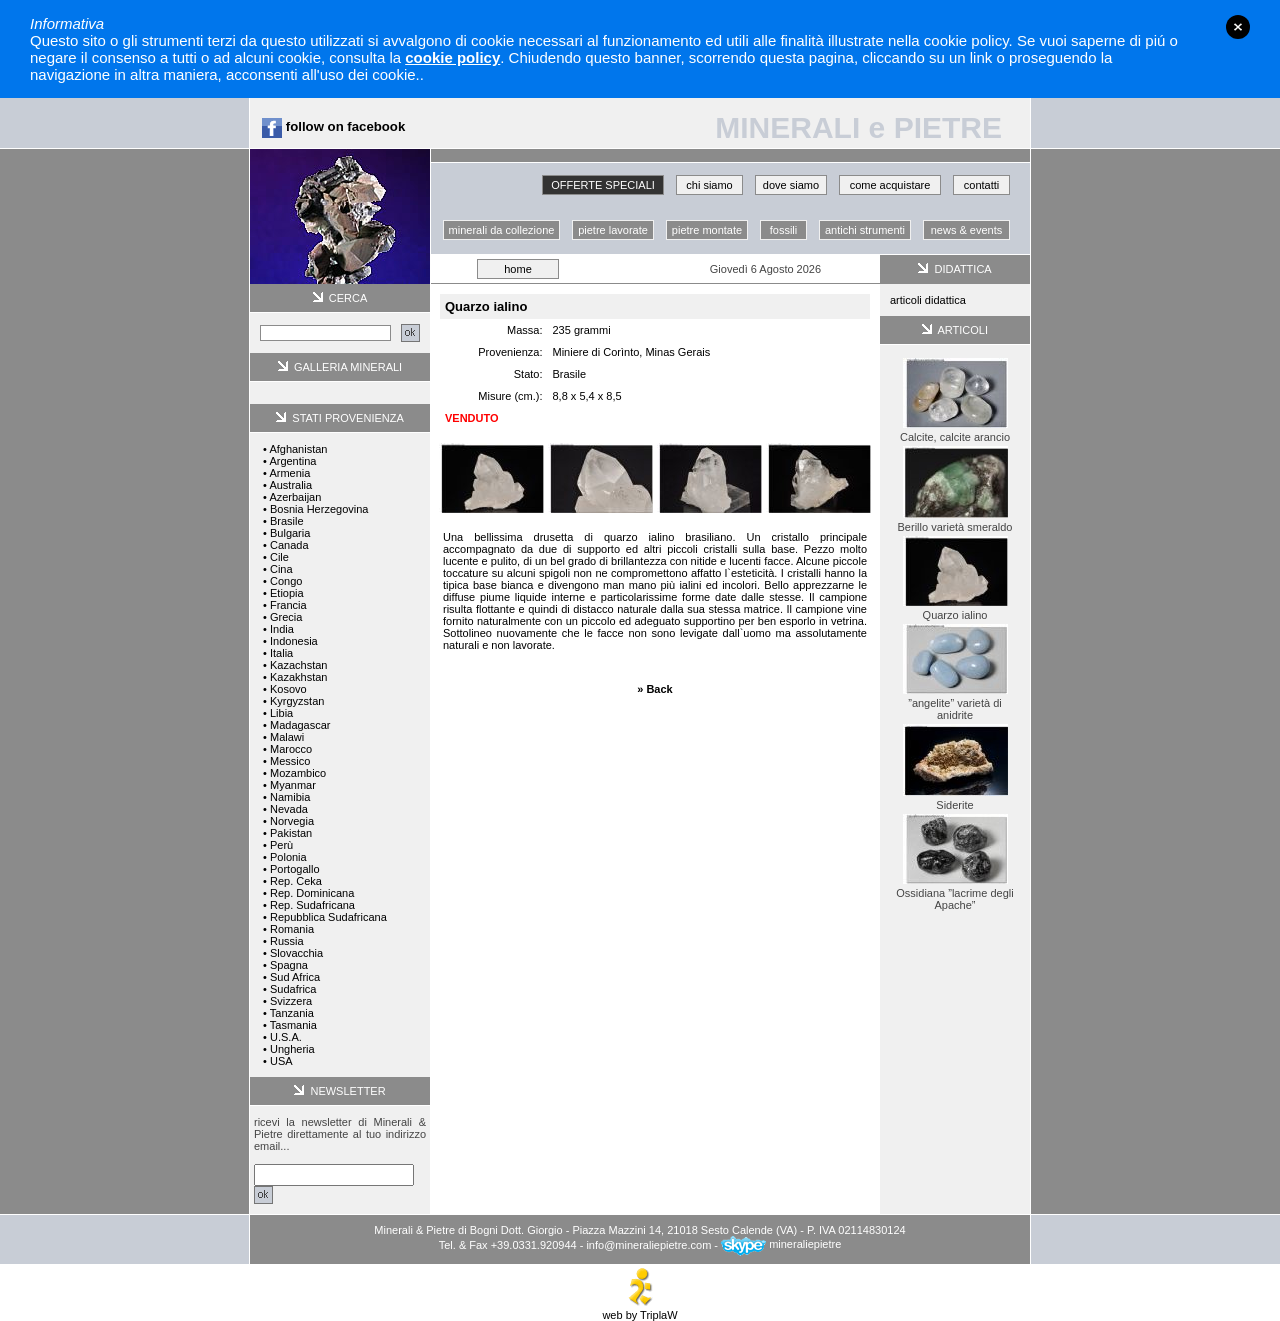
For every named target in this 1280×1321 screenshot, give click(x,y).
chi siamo (709, 185)
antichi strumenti (865, 230)
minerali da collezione (502, 230)
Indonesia (294, 641)
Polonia (288, 857)
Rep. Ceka (296, 881)
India (282, 629)
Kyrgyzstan (297, 701)
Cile (279, 557)
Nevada (289, 809)
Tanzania (292, 1013)
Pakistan (291, 833)
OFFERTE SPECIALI (603, 185)
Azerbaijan (295, 497)
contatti (981, 185)
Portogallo (295, 869)
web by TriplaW (639, 1310)
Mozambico (298, 773)
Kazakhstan (298, 677)
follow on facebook (333, 126)
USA (281, 1061)
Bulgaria (290, 533)
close (1238, 27)
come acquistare (890, 185)
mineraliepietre (781, 1244)
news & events (967, 230)
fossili (784, 230)
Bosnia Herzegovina (319, 509)
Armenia (289, 473)
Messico (290, 761)
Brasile (287, 521)
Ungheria (292, 1049)
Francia (288, 605)
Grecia (286, 617)
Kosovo (288, 689)
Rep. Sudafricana (312, 905)
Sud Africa (295, 977)
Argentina (292, 461)
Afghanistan (298, 449)
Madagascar (300, 725)
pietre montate (707, 230)
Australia (290, 485)
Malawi (287, 737)
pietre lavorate (613, 230)
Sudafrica (293, 989)
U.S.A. (286, 1037)
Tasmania (293, 1025)
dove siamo (791, 185)
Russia (287, 941)
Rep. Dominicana (312, 893)
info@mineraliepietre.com (648, 1244)
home (518, 269)
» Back (654, 689)
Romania (292, 929)
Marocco (291, 749)
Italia (281, 653)
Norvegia (292, 821)
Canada (289, 545)
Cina (281, 569)
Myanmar (293, 785)
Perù (281, 845)
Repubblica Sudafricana (328, 917)
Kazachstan (298, 665)
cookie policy (452, 57)
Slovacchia (296, 953)
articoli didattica (928, 300)
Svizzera (291, 1001)
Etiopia (287, 593)
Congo (286, 581)
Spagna (289, 965)
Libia (281, 713)
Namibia (290, 797)
